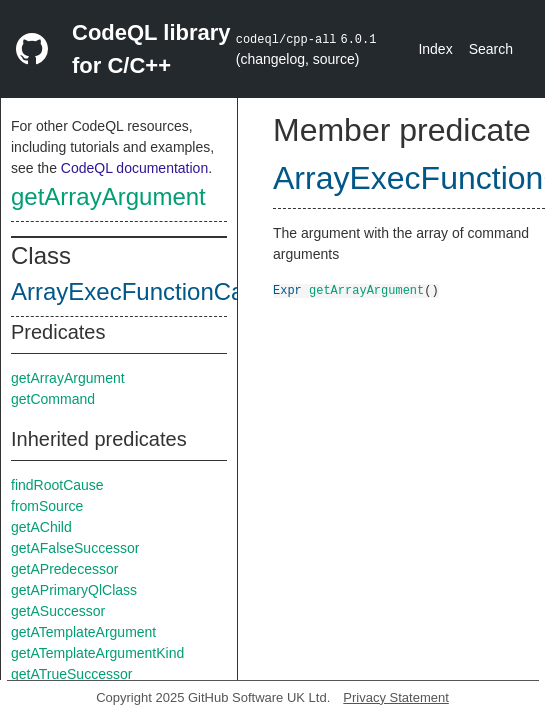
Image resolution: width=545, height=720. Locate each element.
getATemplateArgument (83, 632)
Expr (287, 289)
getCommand (53, 399)
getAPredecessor (64, 569)
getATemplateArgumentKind (97, 653)
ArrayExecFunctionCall (133, 291)
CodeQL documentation (134, 168)
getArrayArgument (108, 196)
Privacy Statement (396, 697)
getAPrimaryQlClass (74, 590)
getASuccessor (58, 611)
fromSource (47, 506)
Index (435, 49)
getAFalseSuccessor (75, 548)
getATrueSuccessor (71, 674)
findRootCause (57, 485)
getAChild (41, 527)
